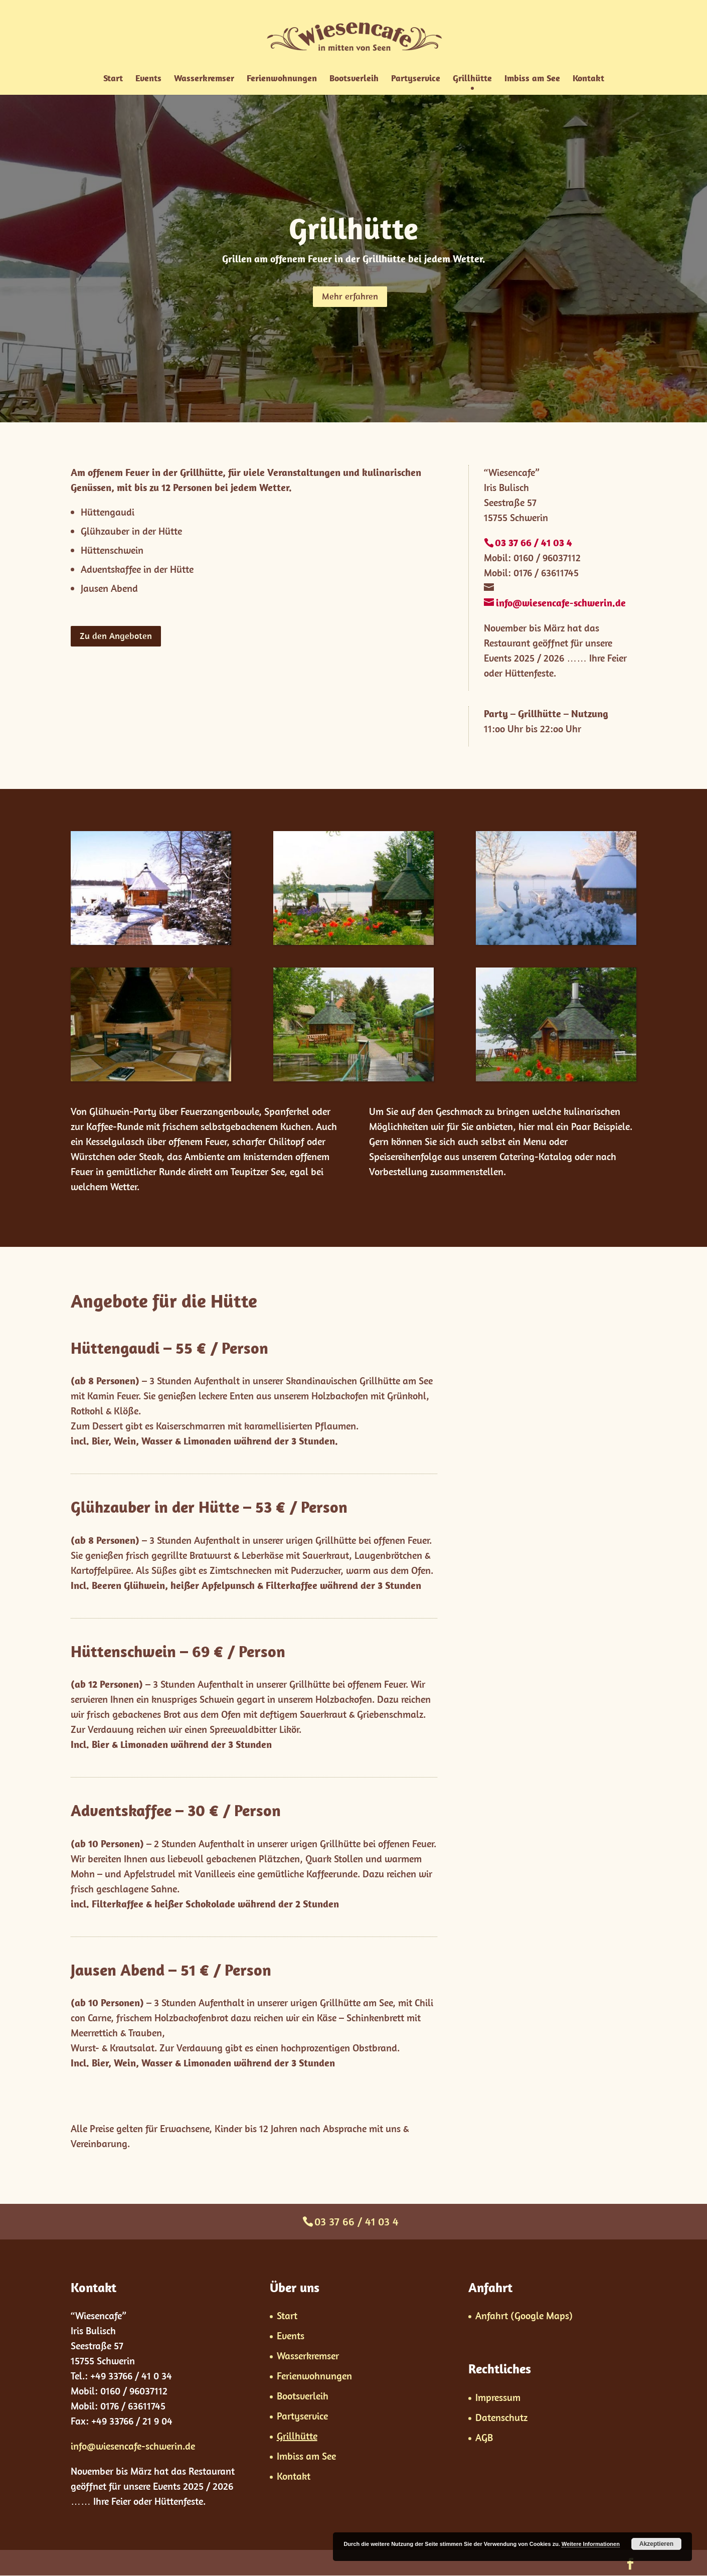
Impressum (497, 2397)
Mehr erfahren (350, 296)
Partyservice (415, 79)
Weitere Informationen (591, 2544)
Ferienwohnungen (282, 79)
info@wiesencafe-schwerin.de (133, 2446)
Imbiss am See (532, 79)
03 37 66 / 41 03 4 (356, 2221)
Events (148, 79)
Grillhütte (472, 79)
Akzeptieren (656, 2543)
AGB (484, 2437)
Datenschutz (501, 2417)
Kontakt (588, 79)
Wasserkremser (204, 79)
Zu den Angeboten (116, 635)
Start (113, 79)
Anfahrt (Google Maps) (524, 2315)
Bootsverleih (354, 79)
